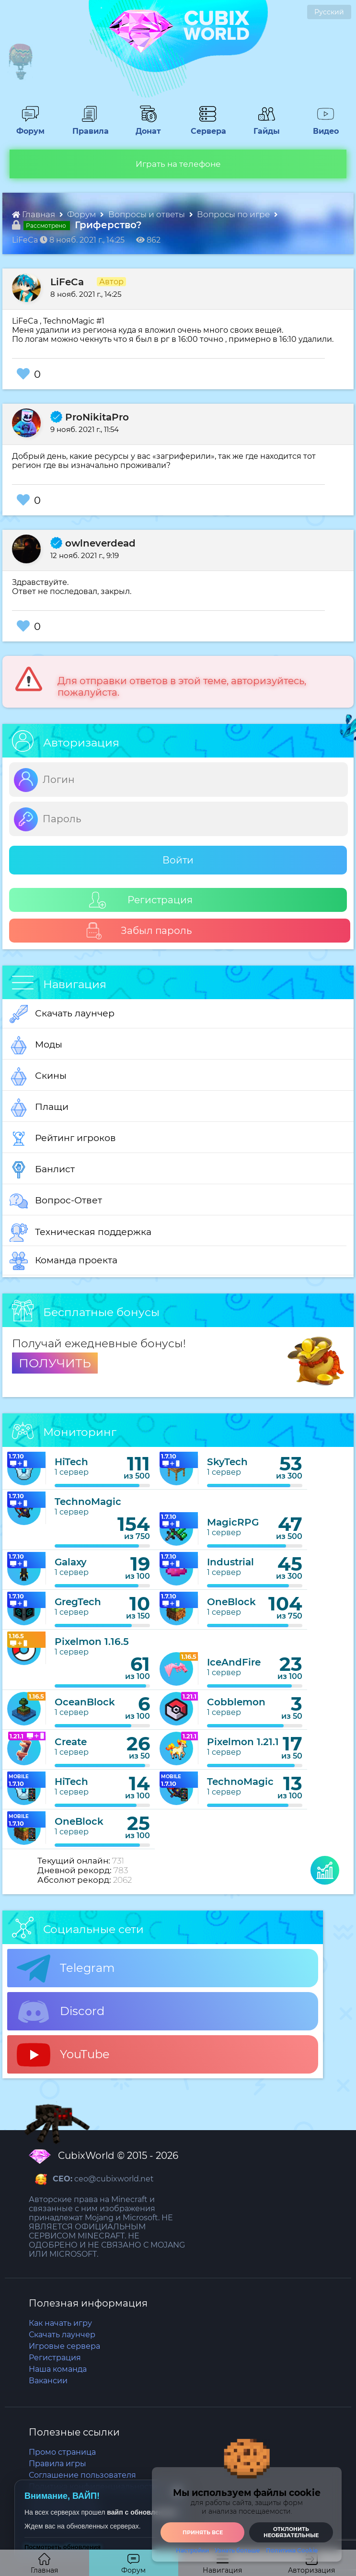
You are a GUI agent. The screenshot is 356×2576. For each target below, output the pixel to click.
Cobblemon (236, 1702)
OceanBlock (85, 1702)
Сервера (206, 126)
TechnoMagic (88, 1501)
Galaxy (71, 1562)
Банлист (42, 1170)
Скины (38, 1076)
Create (71, 1742)
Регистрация (141, 900)
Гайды (263, 126)
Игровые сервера (64, 2346)
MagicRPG (233, 1522)
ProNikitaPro (89, 417)
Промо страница (62, 2452)
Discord (60, 2011)
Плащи (39, 1107)
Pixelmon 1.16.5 (92, 1641)
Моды (36, 1045)
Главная (34, 214)
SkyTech (227, 1462)
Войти (178, 860)
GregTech (78, 1602)
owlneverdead (93, 543)
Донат (144, 126)
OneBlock (231, 1602)
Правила (89, 126)
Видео (322, 126)
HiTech (71, 1462)
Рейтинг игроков (63, 1139)
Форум (27, 126)
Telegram (66, 1968)
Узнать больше (237, 2550)
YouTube (63, 2055)
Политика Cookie (292, 2550)
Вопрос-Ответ (56, 1201)
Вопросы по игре (234, 214)
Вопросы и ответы (147, 214)
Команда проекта (63, 1261)
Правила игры (57, 2463)
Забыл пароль (139, 930)
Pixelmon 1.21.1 (243, 1742)
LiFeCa (67, 282)
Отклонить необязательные (291, 2532)
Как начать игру (60, 2323)
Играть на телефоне (178, 164)
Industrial (230, 1562)
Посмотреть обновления (62, 2547)
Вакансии (48, 2380)
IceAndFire (234, 1662)
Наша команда (58, 2369)
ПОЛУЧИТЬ (55, 1363)
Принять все (203, 2532)
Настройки (192, 2550)
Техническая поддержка (80, 1233)
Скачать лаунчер (62, 1014)
